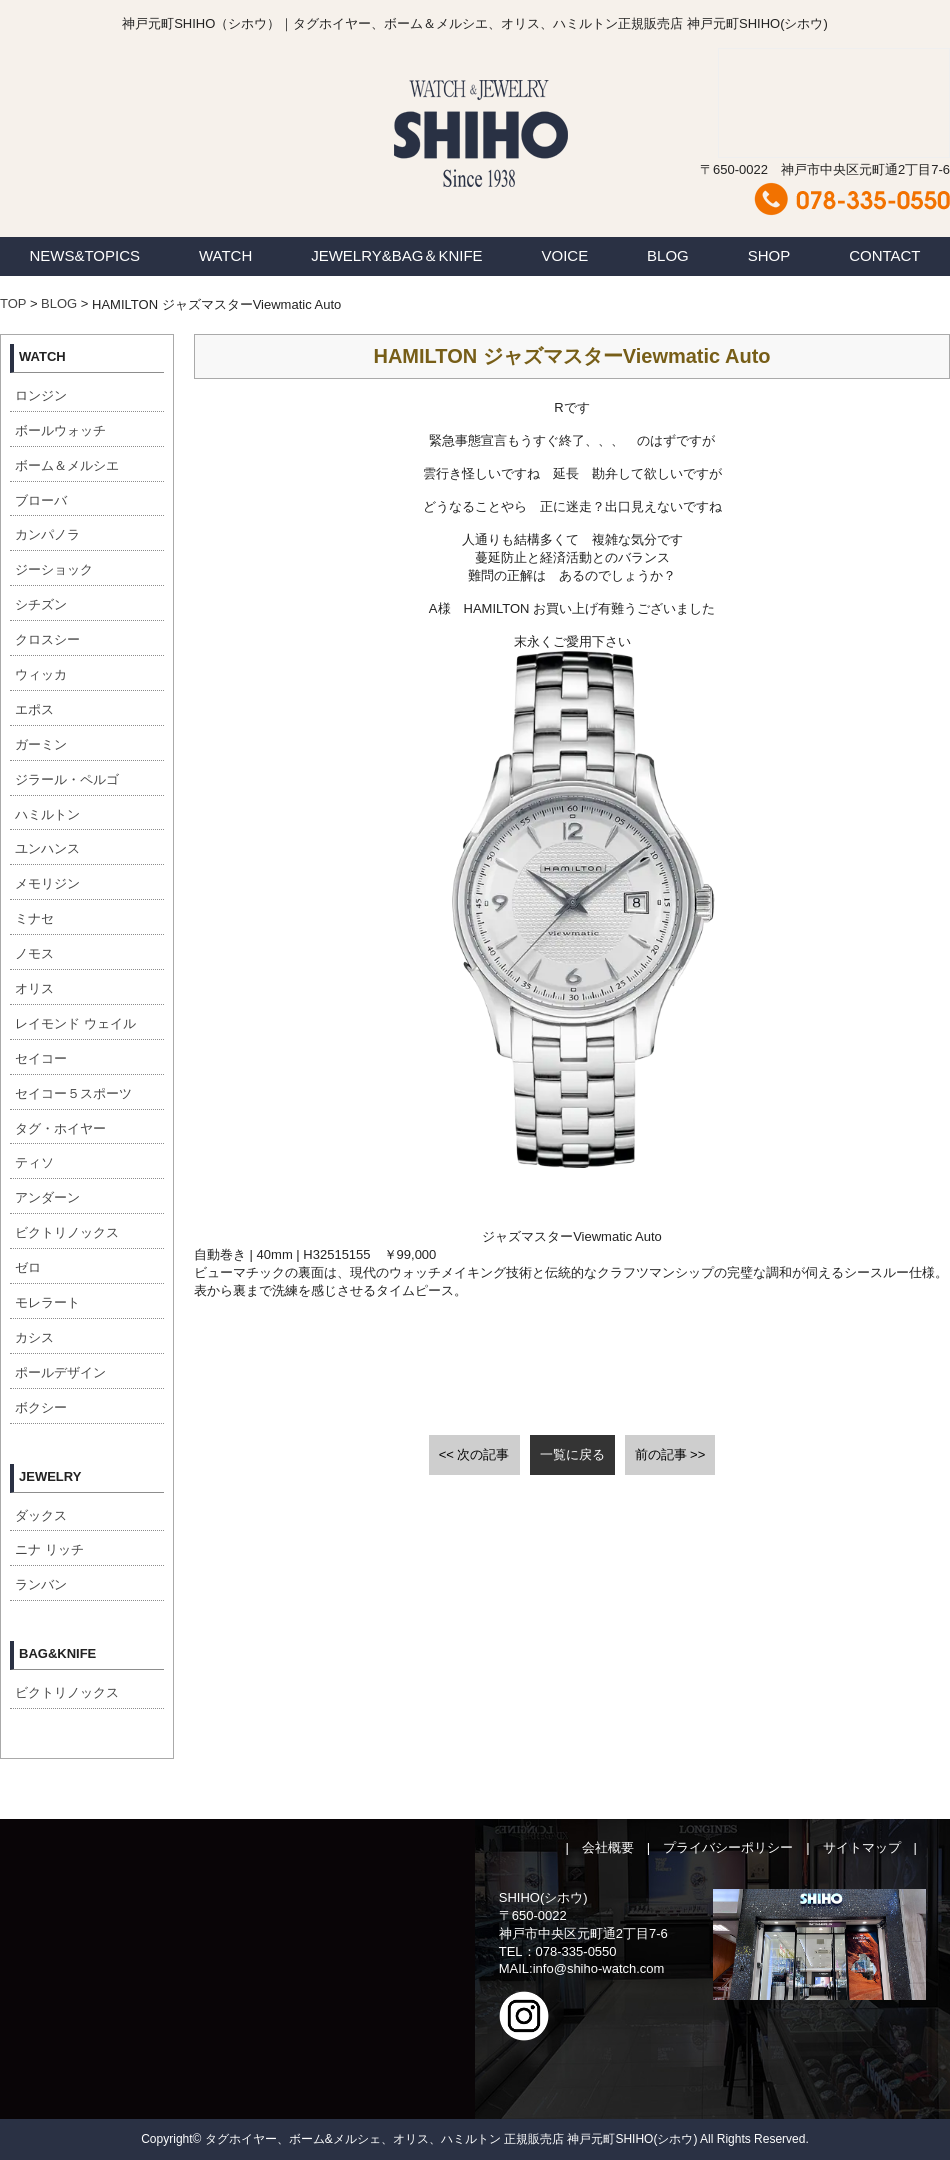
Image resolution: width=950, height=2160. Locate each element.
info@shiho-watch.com (599, 1968)
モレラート (47, 1302)
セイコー (41, 1058)
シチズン (41, 604)
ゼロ (28, 1267)
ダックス (41, 1515)
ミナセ (34, 918)
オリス (34, 988)
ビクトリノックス (67, 1232)
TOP (13, 303)
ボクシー (41, 1407)
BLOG (668, 255)
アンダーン (47, 1197)
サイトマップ (862, 1847)
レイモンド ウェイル (75, 1023)
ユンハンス (47, 848)
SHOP (769, 255)
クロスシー (47, 639)
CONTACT (884, 255)
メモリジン (47, 883)
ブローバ (41, 500)
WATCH (225, 255)
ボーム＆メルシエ (67, 465)
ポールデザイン (60, 1372)
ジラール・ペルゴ (67, 779)
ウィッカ (41, 674)
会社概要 (608, 1847)
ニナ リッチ (49, 1549)
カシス (34, 1337)
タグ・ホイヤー (60, 1128)
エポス (34, 709)
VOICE (565, 255)
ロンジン (41, 395)
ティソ (34, 1162)
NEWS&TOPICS (84, 255)
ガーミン (41, 744)
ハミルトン (47, 814)
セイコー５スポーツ (73, 1093)
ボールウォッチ (60, 430)
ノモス (34, 953)
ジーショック (54, 569)
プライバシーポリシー (728, 1847)
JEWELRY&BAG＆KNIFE (396, 255)
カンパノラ (47, 534)
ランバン (41, 1584)
